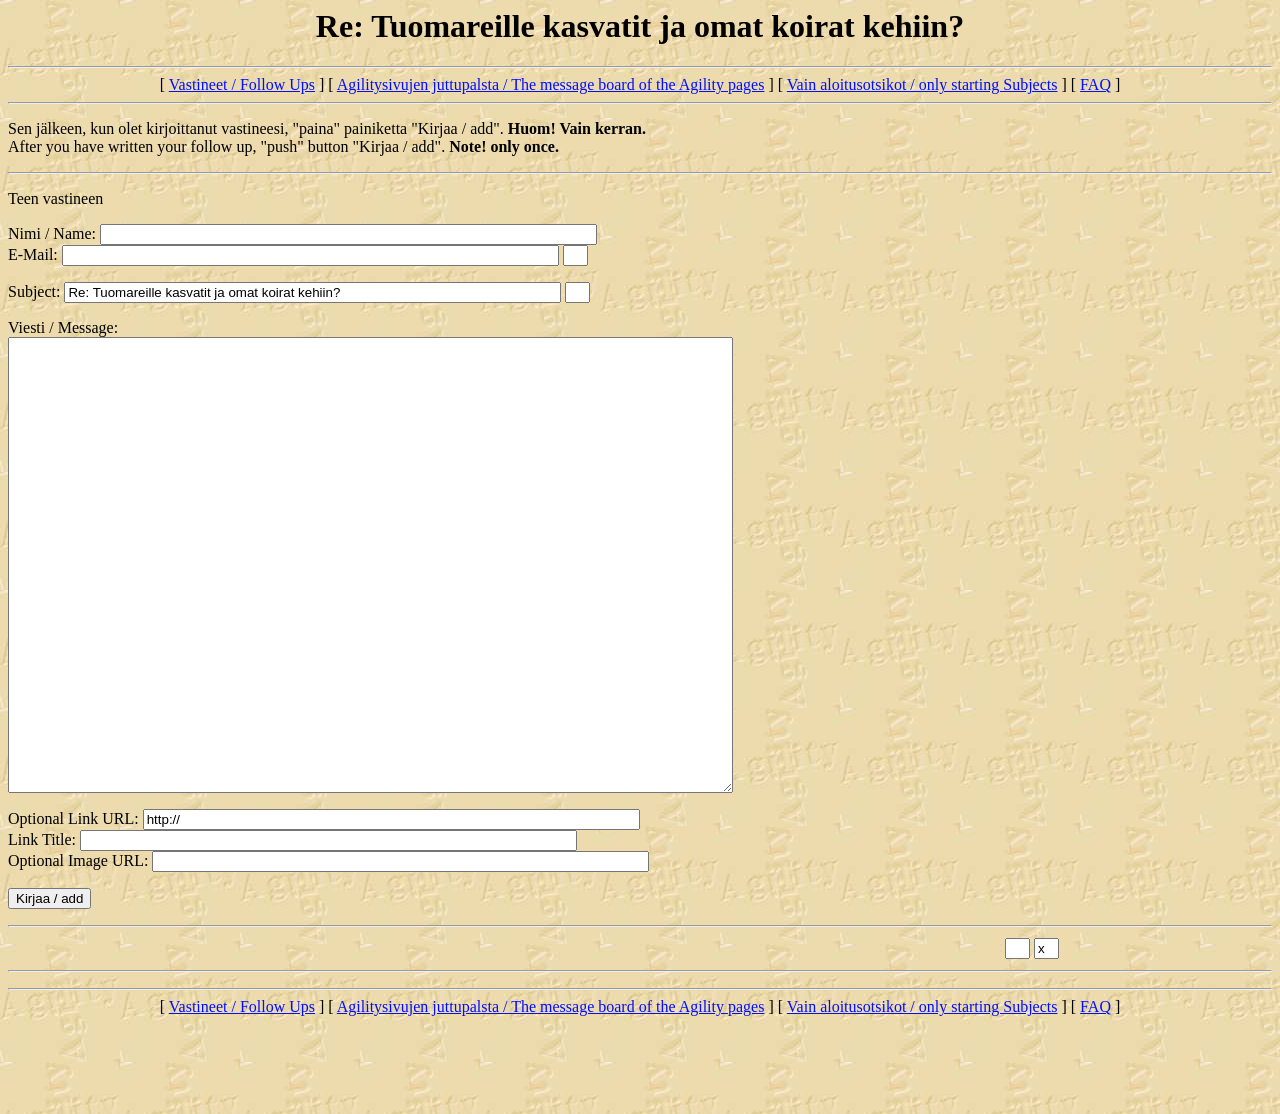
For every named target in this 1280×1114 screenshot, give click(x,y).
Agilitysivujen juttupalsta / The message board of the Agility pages (551, 84)
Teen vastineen (55, 198)
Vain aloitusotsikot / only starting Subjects (922, 84)
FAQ (1095, 84)
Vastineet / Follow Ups (242, 84)
